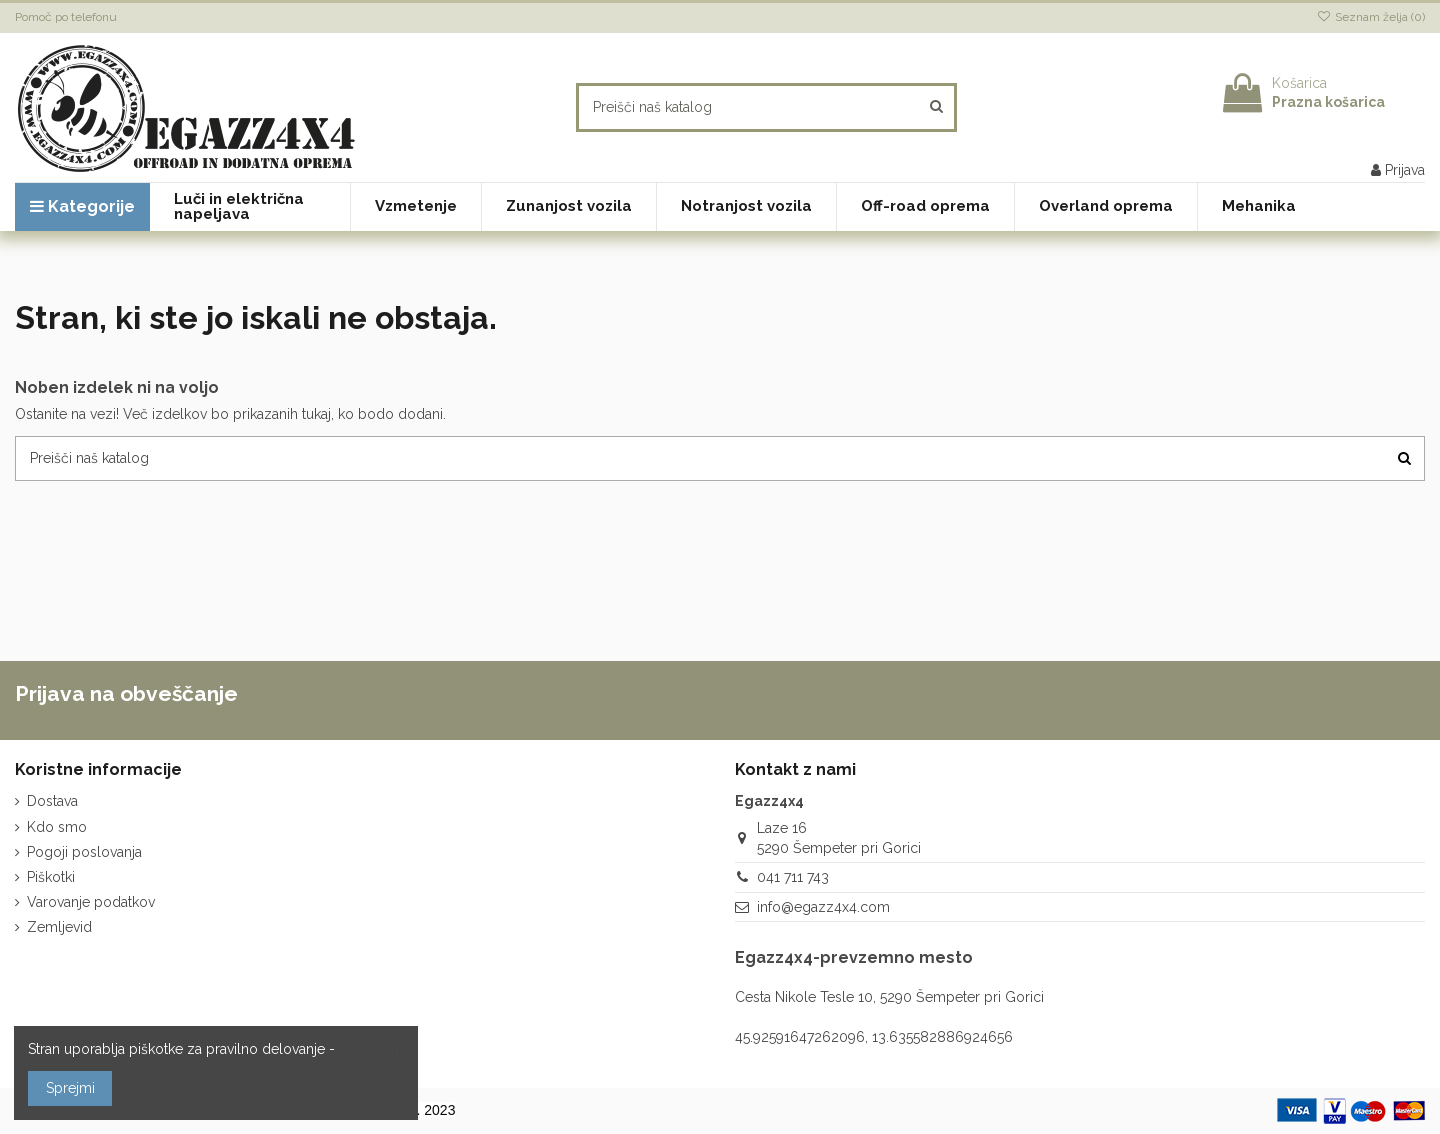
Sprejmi (70, 1088)
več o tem (371, 1049)
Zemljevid (59, 927)
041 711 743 (793, 877)
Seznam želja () (1371, 17)
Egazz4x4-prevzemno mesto (854, 957)
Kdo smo (57, 827)
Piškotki (51, 877)
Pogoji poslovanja (84, 852)
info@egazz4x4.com (823, 907)
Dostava (52, 801)
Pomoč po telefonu (66, 17)
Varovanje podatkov (91, 902)
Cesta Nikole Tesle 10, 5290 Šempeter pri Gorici (889, 997)
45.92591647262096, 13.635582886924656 (874, 1037)
